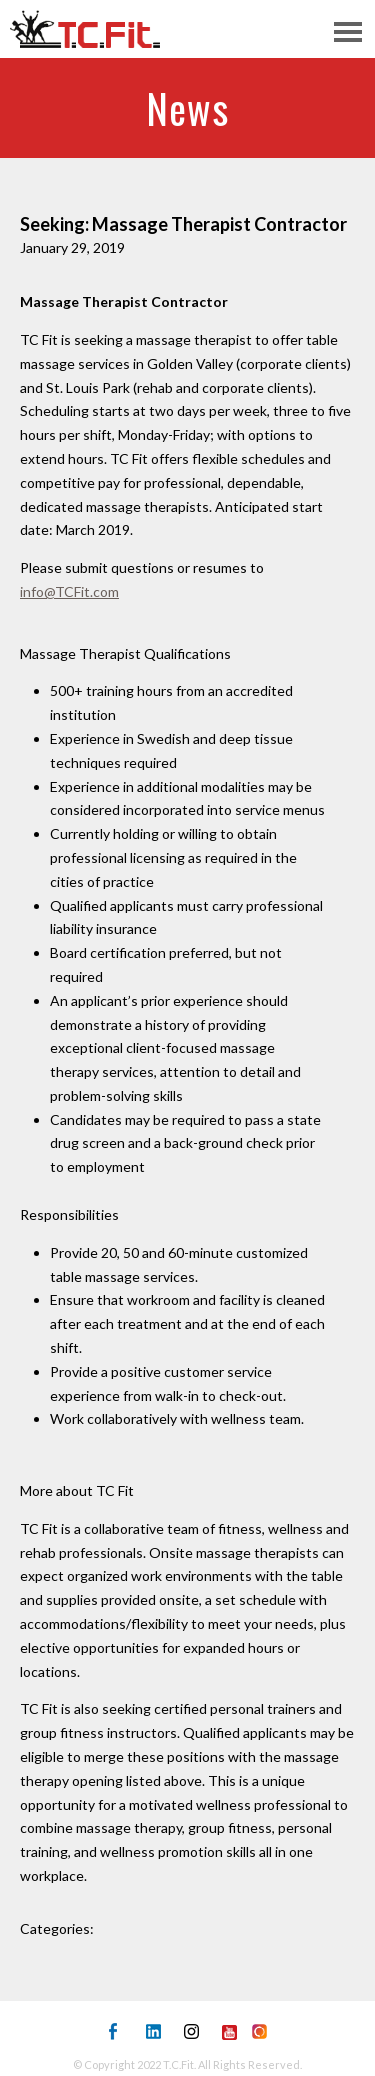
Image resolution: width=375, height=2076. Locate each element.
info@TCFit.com (69, 591)
